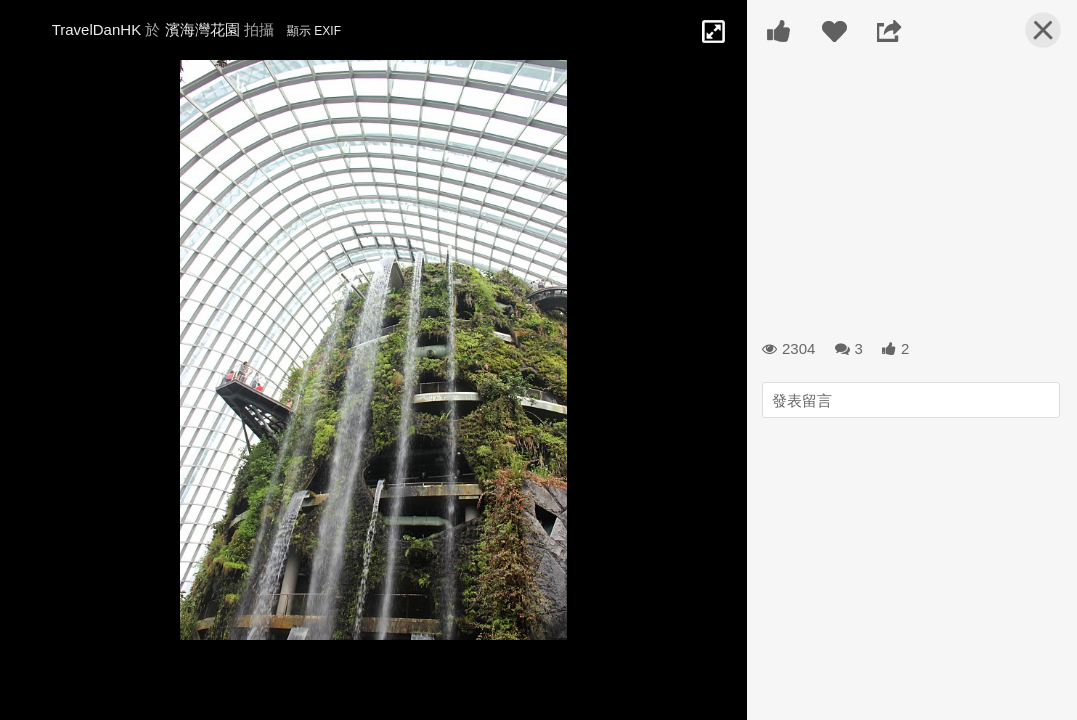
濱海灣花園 (202, 29)
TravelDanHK (96, 29)
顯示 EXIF (314, 31)
